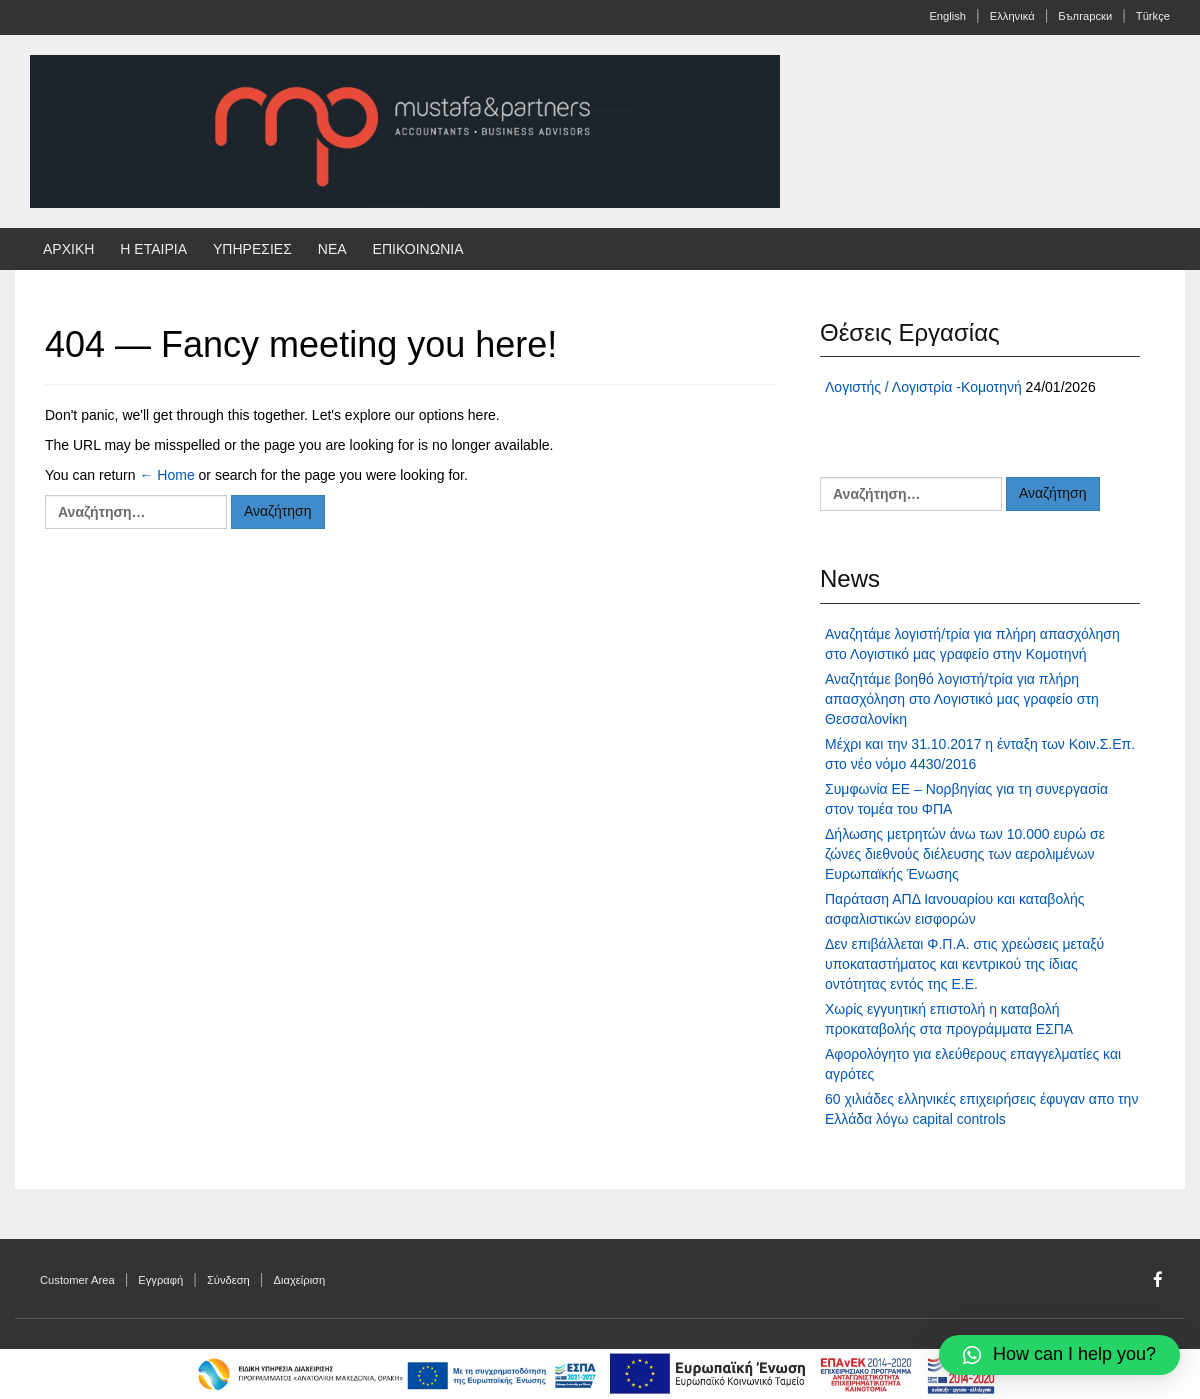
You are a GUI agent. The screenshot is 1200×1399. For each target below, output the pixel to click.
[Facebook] (1158, 1281)
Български (1085, 16)
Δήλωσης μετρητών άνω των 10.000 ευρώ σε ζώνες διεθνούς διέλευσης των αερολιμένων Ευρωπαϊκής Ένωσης (965, 854)
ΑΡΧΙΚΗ (68, 249)
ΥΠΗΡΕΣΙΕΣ (252, 249)
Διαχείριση (300, 1280)
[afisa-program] (398, 1373)
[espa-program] (802, 1373)
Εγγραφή (160, 1280)
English (947, 16)
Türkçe (1153, 16)
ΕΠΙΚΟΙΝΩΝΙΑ (418, 249)
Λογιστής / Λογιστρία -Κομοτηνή (923, 387)
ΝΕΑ (332, 249)
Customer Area (77, 1280)
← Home (166, 475)
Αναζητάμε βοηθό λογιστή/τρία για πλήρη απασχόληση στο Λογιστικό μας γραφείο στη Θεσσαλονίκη (962, 699)
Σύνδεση (228, 1280)
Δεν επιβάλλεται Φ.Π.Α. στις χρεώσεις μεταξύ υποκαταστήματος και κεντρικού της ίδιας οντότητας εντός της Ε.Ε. (964, 964)
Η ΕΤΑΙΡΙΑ (153, 249)
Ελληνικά (1012, 16)
